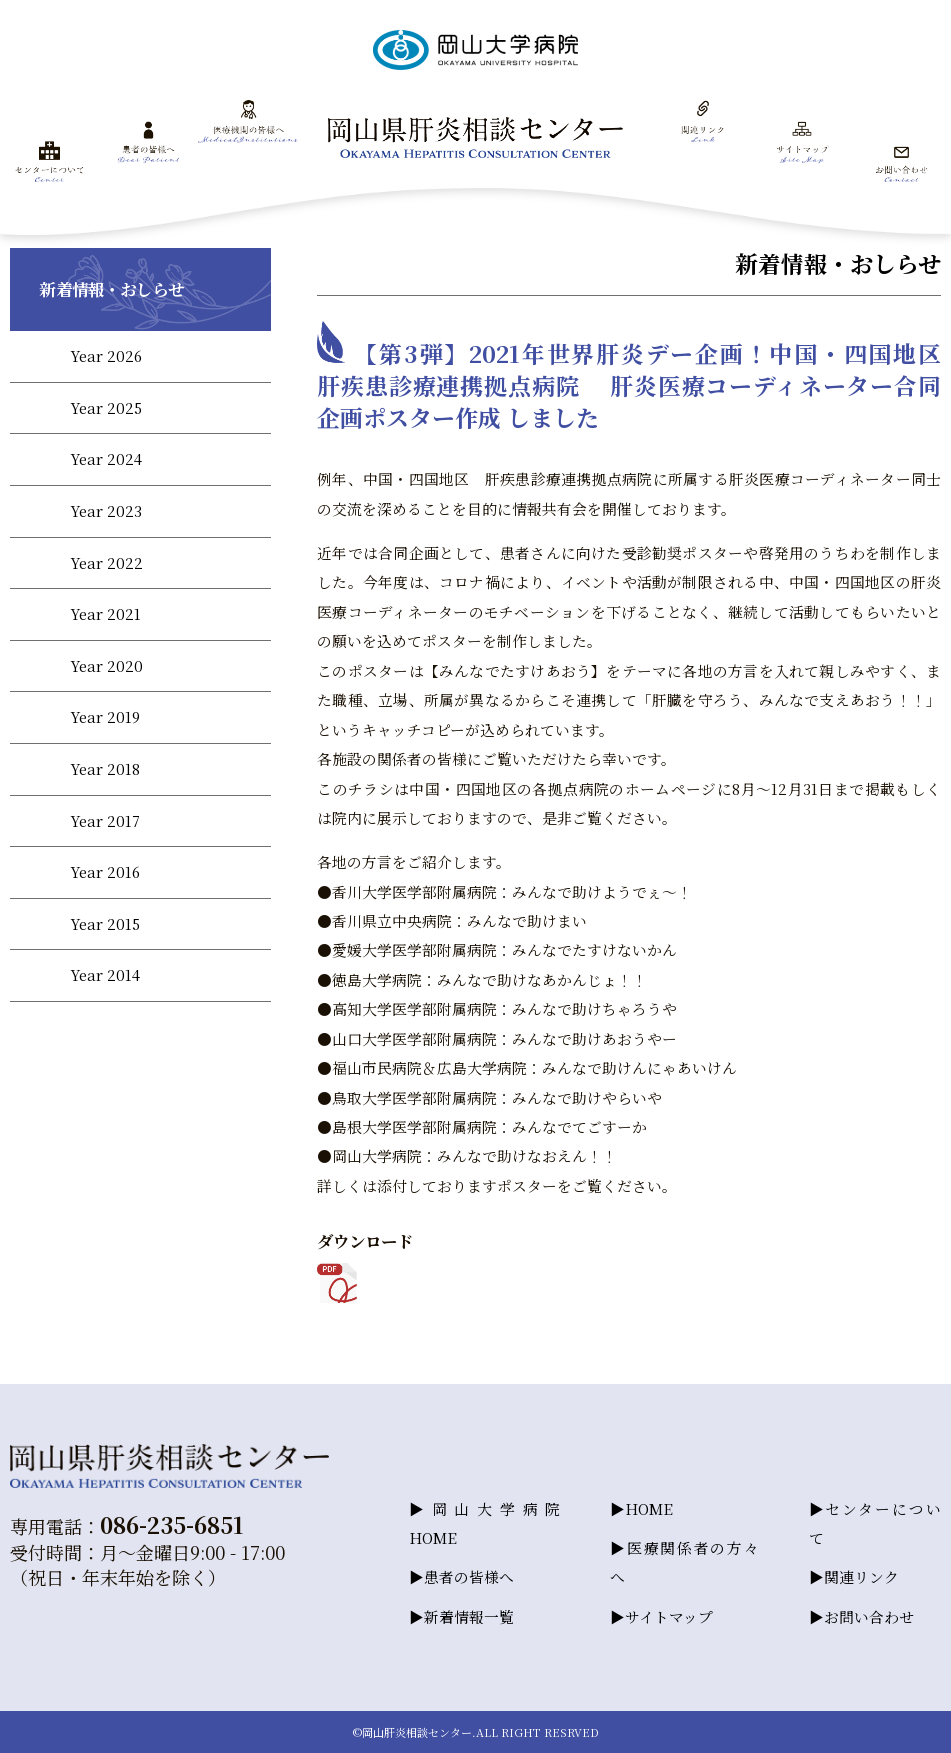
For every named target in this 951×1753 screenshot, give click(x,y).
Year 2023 (106, 510)
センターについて (875, 1522)
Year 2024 (106, 458)
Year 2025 (106, 407)
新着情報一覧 (469, 1616)
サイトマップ (669, 1616)
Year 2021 (105, 613)
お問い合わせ (869, 1616)
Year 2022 (106, 562)
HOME (649, 1507)
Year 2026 (106, 355)
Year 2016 (105, 871)
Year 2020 (106, 665)
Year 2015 (105, 923)
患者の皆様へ (469, 1576)
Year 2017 (105, 820)
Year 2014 (105, 974)
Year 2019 (105, 716)
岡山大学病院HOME (484, 1522)
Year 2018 (105, 768)
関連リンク (861, 1576)
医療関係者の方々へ (684, 1562)
